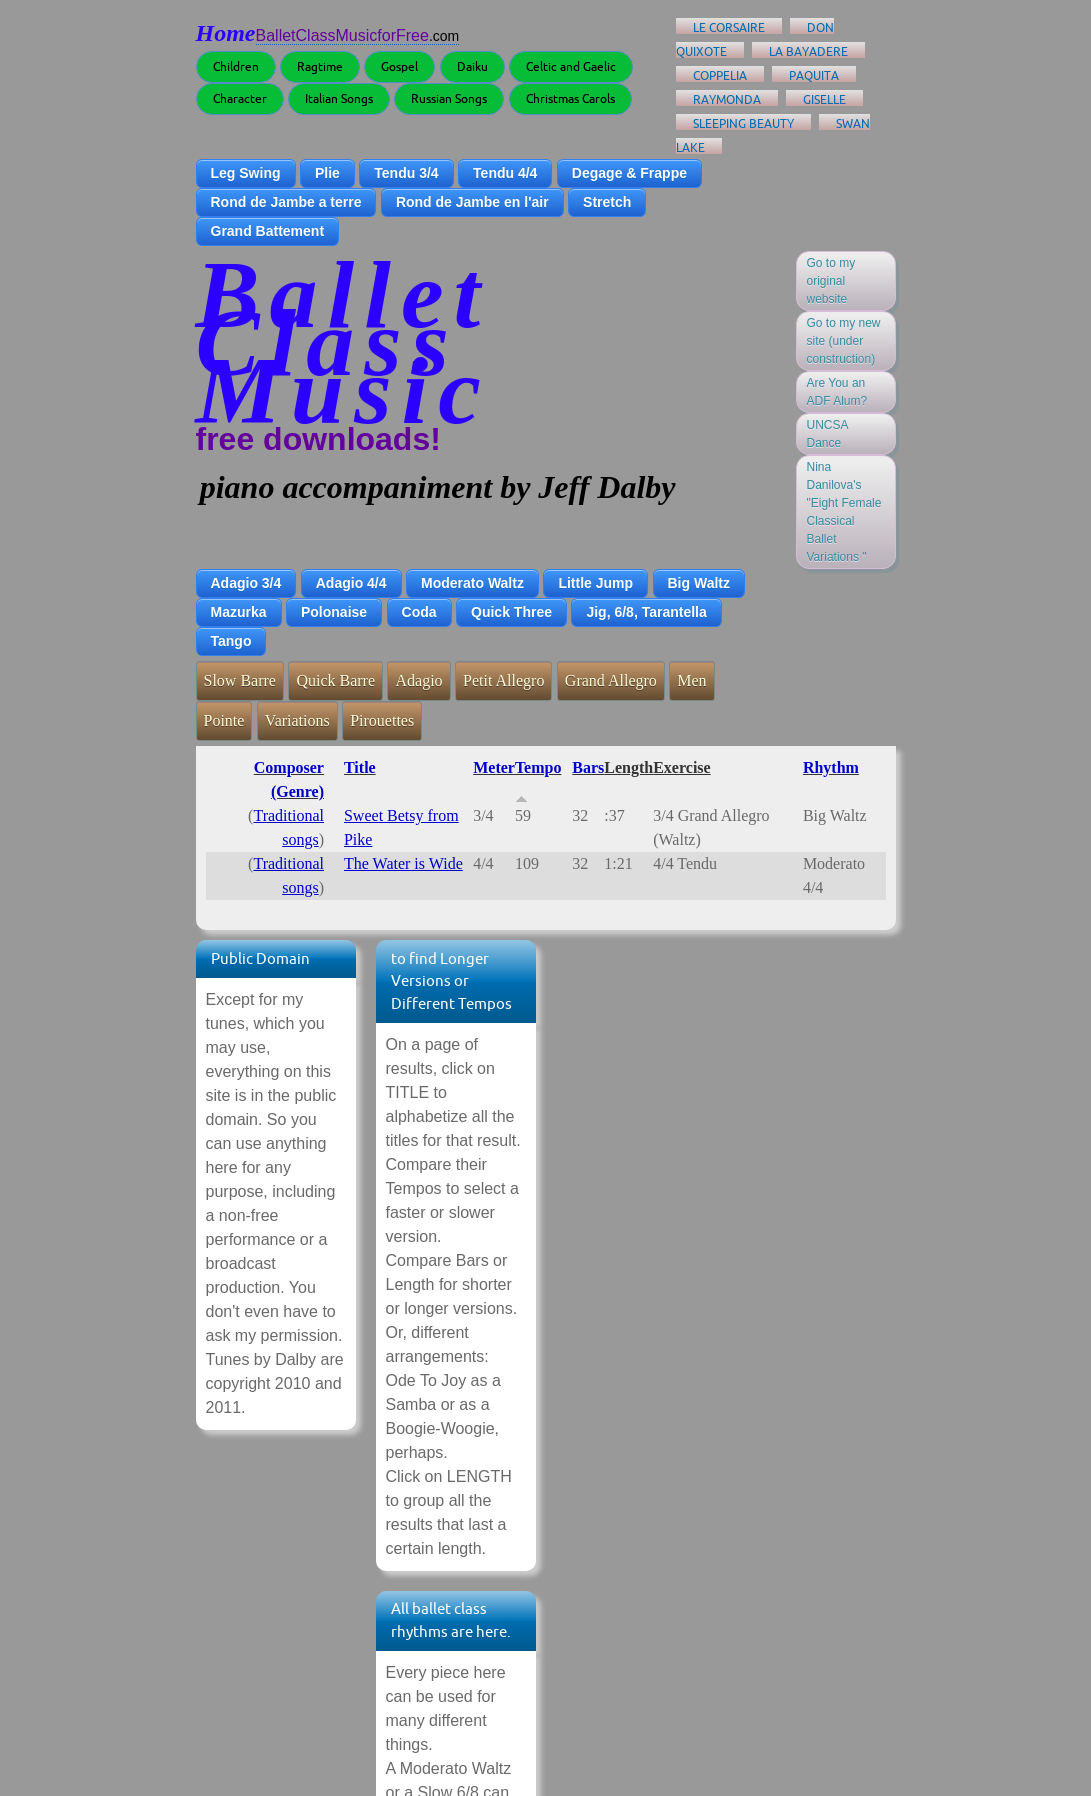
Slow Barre (240, 680)
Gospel (399, 66)
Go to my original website (831, 281)
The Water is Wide (403, 863)
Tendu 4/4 (505, 173)
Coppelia (720, 75)
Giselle (824, 99)
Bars (588, 767)
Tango (231, 641)
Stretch (607, 202)
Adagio (418, 680)
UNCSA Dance (828, 434)
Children (236, 66)
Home (226, 33)
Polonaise (334, 612)
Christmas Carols (570, 98)
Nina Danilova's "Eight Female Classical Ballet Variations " (844, 512)
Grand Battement (268, 231)
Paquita (814, 75)
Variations (297, 720)
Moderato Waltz (472, 583)
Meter (494, 767)
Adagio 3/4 (246, 583)
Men (691, 680)
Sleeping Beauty (743, 123)
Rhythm (831, 767)
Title (360, 767)
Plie (327, 173)
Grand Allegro (611, 680)
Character (240, 98)
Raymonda (727, 99)
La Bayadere (808, 51)
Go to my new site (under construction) (844, 341)
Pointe (224, 720)
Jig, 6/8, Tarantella (646, 612)
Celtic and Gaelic (571, 66)
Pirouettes (382, 720)
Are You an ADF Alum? (837, 392)
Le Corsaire (729, 27)
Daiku (472, 66)
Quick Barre (335, 680)
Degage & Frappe (629, 173)
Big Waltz (699, 583)
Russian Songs (449, 98)
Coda (419, 612)
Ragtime (320, 66)
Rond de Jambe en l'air (472, 202)
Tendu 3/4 (406, 173)
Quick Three (511, 612)
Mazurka (239, 612)
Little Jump (595, 583)
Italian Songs (339, 98)
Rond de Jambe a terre (286, 202)
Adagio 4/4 (351, 583)
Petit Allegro (503, 680)
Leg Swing (246, 173)
